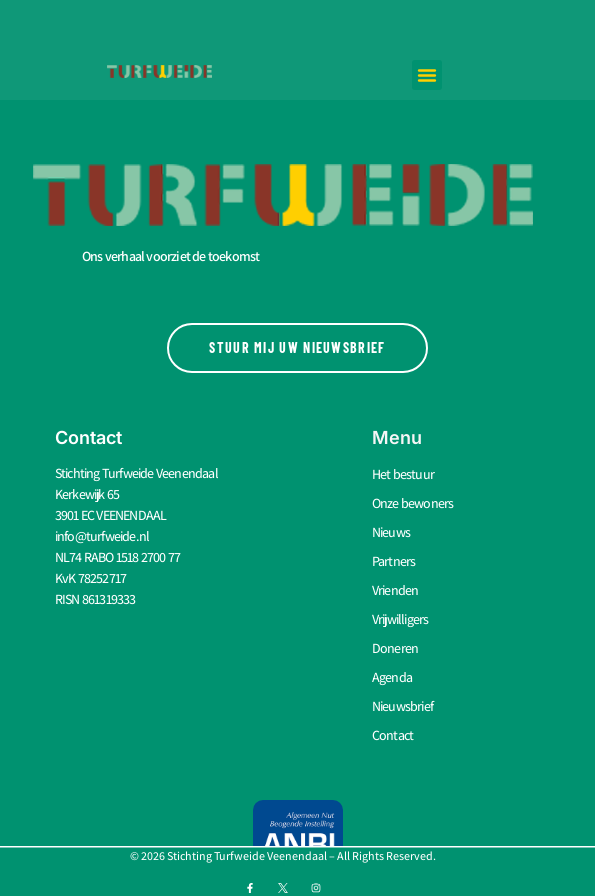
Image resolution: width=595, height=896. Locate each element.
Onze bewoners (413, 503)
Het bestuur (403, 474)
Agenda (392, 677)
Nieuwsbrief (402, 706)
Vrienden (395, 590)
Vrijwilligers (400, 619)
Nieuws (391, 532)
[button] (427, 75)
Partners (394, 561)
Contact (392, 735)
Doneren (395, 648)
